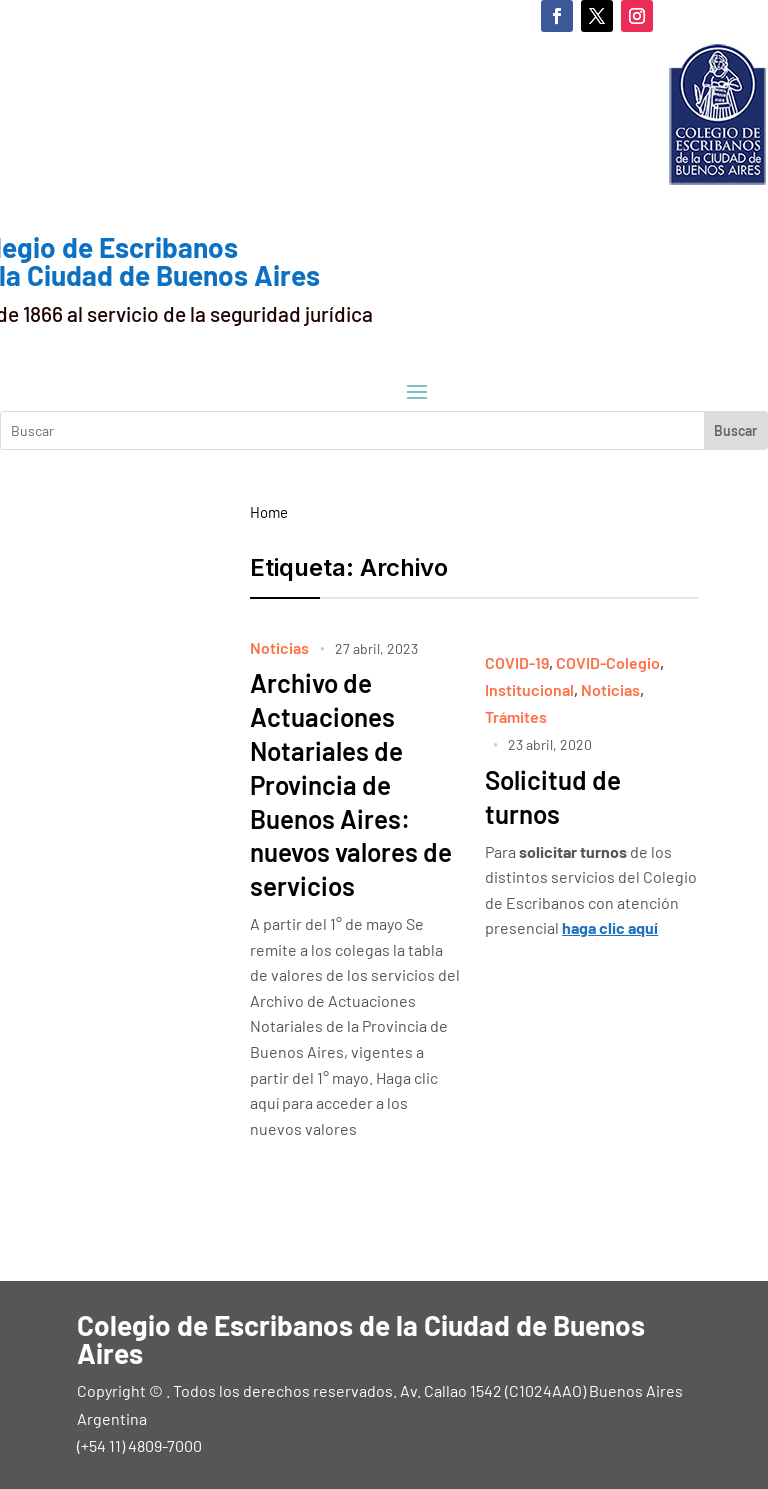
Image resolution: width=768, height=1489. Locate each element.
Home (269, 512)
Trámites (516, 716)
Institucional (529, 689)
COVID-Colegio (608, 662)
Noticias (279, 647)
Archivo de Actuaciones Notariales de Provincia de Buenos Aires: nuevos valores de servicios (351, 784)
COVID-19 (517, 662)
